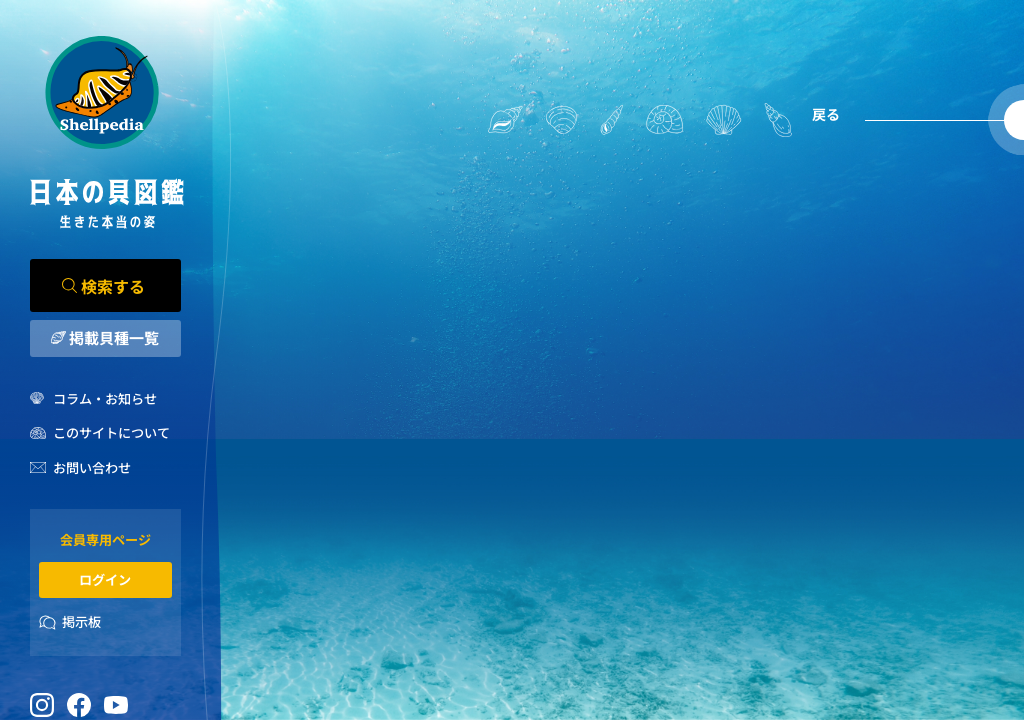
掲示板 (81, 621)
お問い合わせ (92, 467)
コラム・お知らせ (105, 398)
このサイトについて (111, 432)
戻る (826, 114)
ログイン (105, 579)
